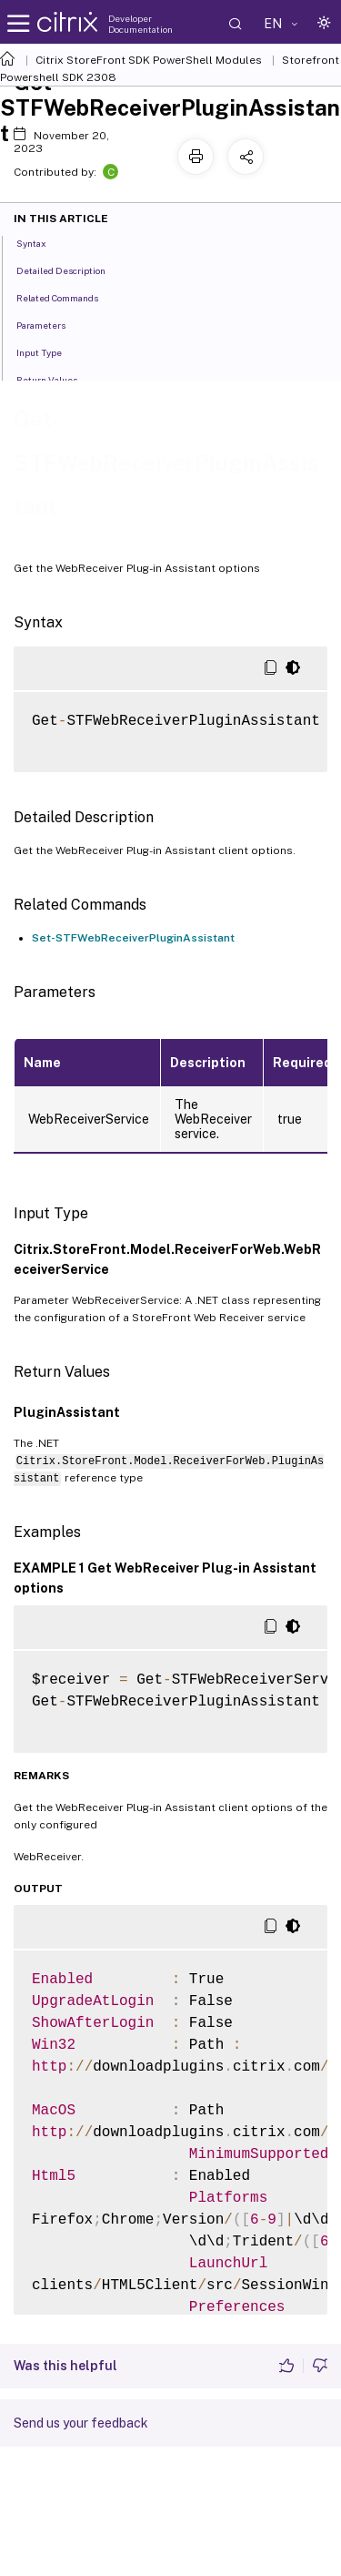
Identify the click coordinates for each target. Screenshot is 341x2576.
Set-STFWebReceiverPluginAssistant (133, 938)
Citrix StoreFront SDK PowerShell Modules (148, 60)
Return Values (56, 378)
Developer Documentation (140, 24)
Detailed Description (70, 269)
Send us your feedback (81, 2423)
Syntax (41, 242)
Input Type (49, 351)
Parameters (50, 324)
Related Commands (67, 296)
